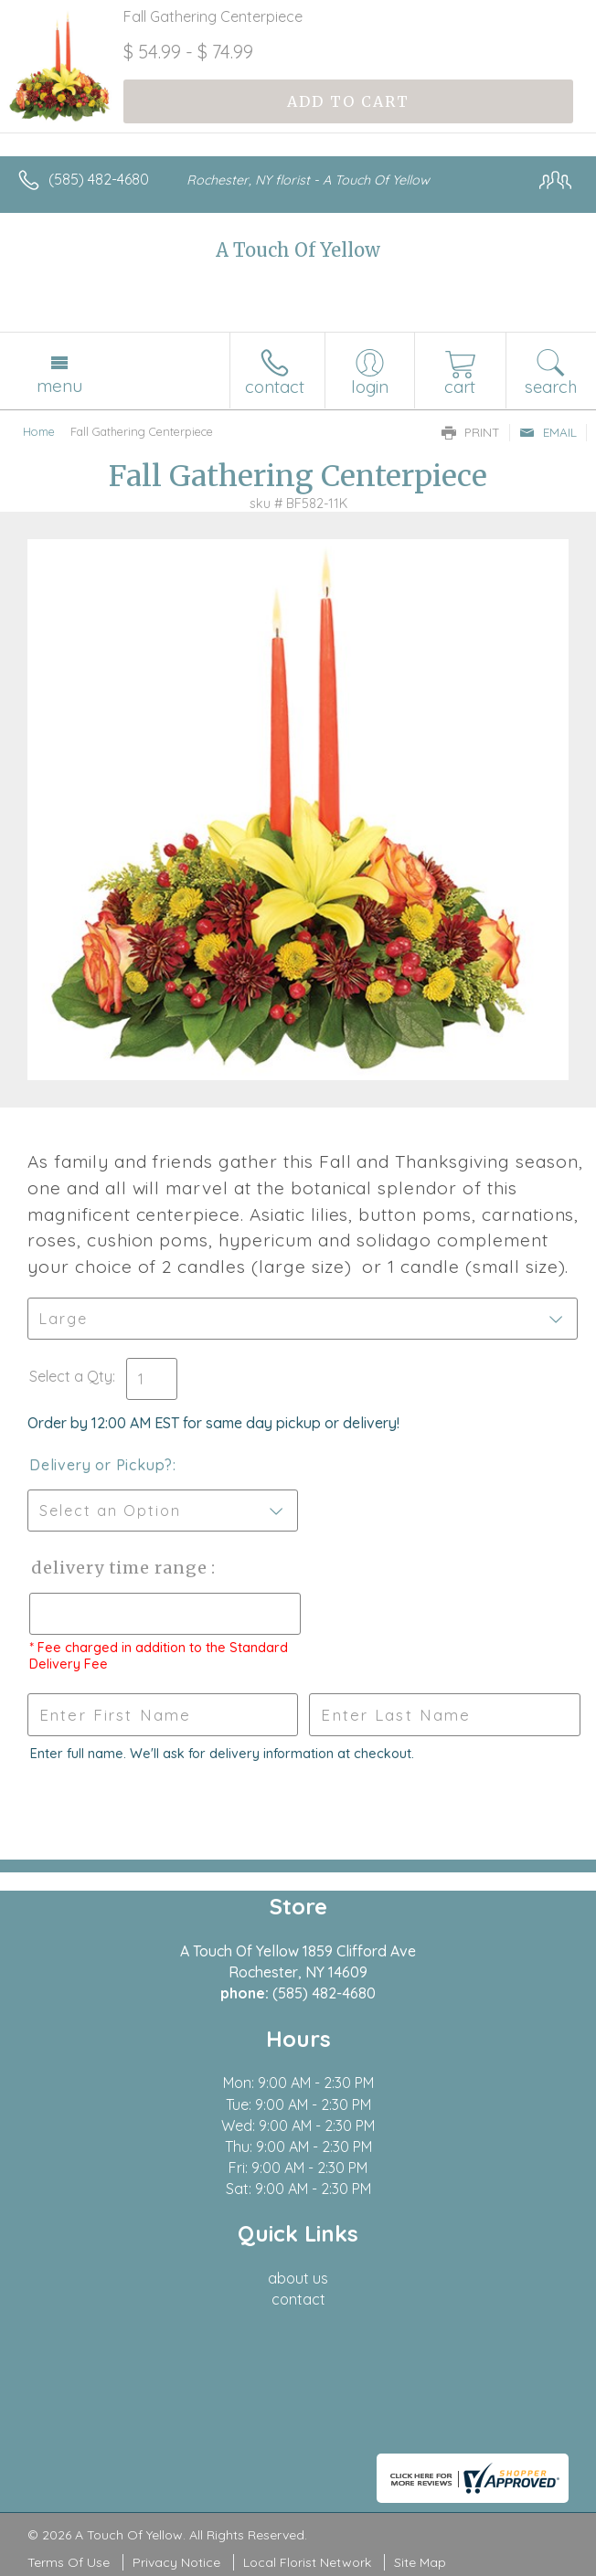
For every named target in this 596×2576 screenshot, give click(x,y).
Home (39, 431)
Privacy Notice (176, 2562)
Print (471, 432)
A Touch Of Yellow (298, 250)
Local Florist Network (307, 2562)
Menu (59, 386)
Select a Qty (70, 1376)
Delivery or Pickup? (101, 1465)
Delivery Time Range (119, 1567)
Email (548, 432)
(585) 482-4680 (98, 179)
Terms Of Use (68, 2562)
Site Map (420, 2562)
